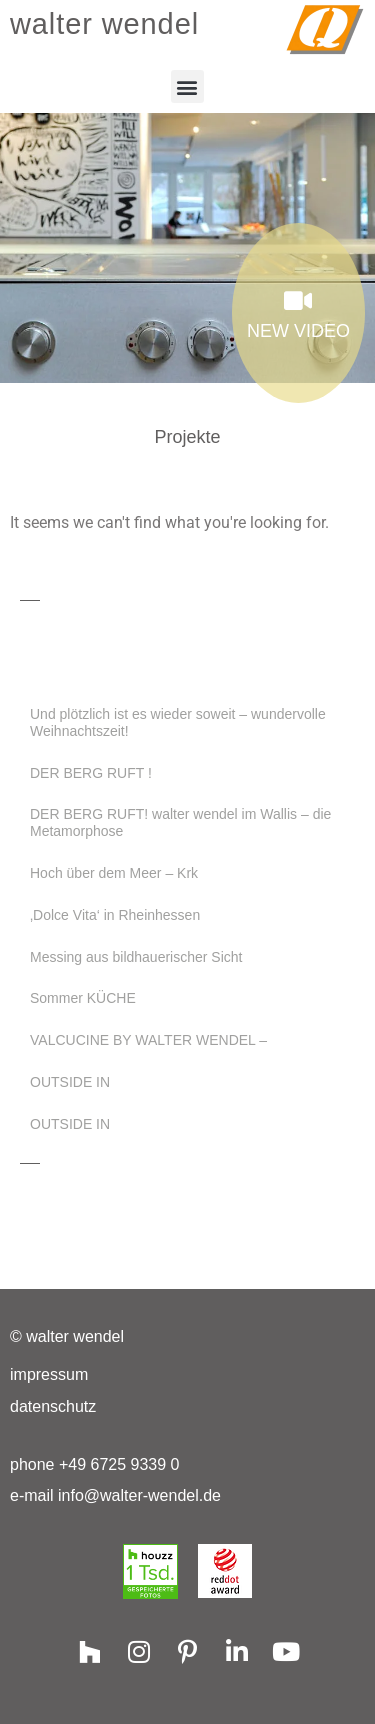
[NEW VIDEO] (298, 300)
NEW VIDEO (298, 331)
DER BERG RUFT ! (91, 773)
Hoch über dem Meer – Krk (114, 873)
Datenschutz (53, 1406)
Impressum (49, 1374)
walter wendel (104, 24)
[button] (187, 86)
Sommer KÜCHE (83, 998)
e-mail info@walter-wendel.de (115, 1495)
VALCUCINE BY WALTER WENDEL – (148, 1040)
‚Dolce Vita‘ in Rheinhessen (115, 915)
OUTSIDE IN (70, 1082)
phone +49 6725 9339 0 (95, 1464)
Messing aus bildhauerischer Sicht (136, 957)
